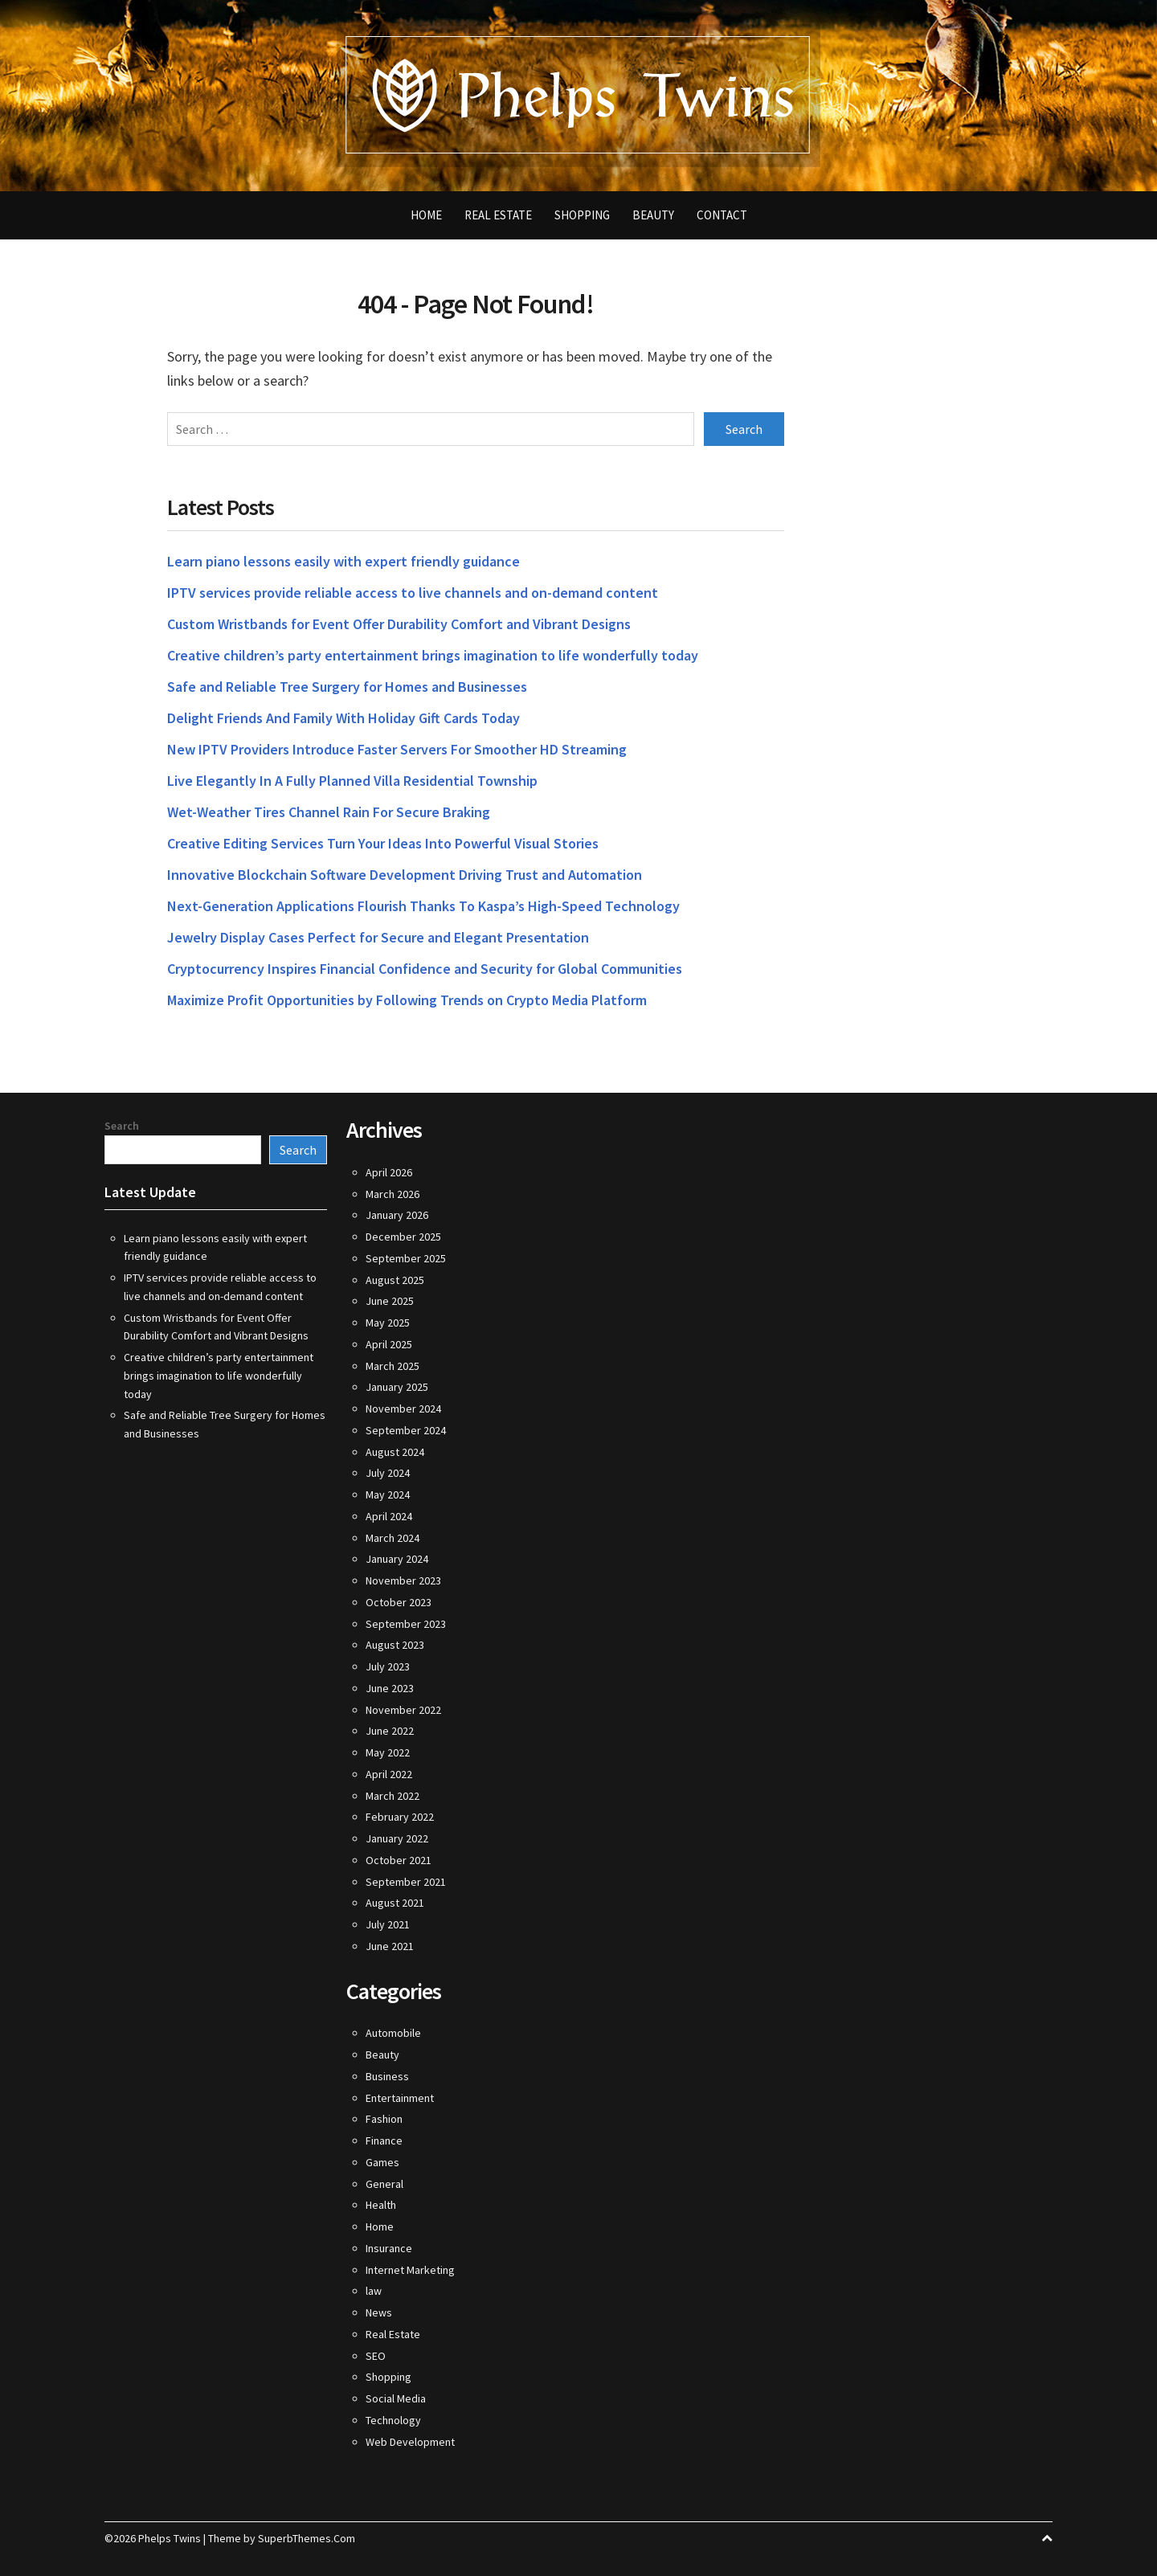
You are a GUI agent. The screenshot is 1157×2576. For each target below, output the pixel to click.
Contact (722, 215)
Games (382, 2162)
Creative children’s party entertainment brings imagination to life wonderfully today (432, 655)
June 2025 (390, 1301)
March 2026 (392, 1194)
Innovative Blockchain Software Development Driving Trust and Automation (404, 874)
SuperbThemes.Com (306, 2538)
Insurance (389, 2248)
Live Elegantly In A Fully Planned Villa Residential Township (352, 780)
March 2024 (392, 1538)
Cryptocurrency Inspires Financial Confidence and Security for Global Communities (424, 968)
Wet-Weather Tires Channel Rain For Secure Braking (328, 812)
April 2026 (389, 1172)
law (374, 2291)
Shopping (582, 215)
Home (426, 215)
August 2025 (395, 1280)
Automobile (393, 2033)
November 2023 (403, 1580)
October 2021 (398, 1860)
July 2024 (388, 1473)
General (384, 2184)
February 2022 (400, 1816)
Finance (384, 2140)
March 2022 (392, 1796)
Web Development (410, 2442)
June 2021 (390, 1946)
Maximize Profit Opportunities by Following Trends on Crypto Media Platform (407, 1000)
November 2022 (403, 1710)
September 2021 (406, 1882)
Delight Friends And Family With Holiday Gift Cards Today (343, 718)
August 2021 (395, 1902)
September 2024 (406, 1430)
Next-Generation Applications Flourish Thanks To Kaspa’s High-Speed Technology (423, 906)
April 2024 (389, 1516)
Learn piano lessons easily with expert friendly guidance (343, 561)
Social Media (396, 2398)
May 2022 (388, 1752)
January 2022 (397, 1838)
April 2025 (389, 1344)
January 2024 (397, 1559)
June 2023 (390, 1688)
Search (121, 1125)
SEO (376, 2356)
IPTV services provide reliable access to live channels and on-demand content (412, 592)
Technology (393, 2420)
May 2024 (388, 1494)
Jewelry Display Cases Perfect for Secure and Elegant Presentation (378, 937)
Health (381, 2205)
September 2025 (406, 1258)
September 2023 (406, 1624)
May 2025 (388, 1322)
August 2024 (395, 1452)
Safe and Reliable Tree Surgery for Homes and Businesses (347, 686)
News (379, 2312)
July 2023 (388, 1666)
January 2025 (397, 1387)
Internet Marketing (410, 2270)
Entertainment (400, 2098)
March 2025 (392, 1366)
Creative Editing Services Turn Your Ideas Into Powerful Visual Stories (383, 843)
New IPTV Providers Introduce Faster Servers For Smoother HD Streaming (397, 749)
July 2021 (388, 1924)
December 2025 (403, 1236)
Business (387, 2076)
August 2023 (395, 1645)
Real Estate (498, 215)
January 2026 (397, 1215)
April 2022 (389, 1774)
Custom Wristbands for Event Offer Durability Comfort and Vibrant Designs (399, 624)
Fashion (384, 2119)
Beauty (653, 215)
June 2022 (390, 1730)
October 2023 (398, 1602)
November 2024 (403, 1408)
